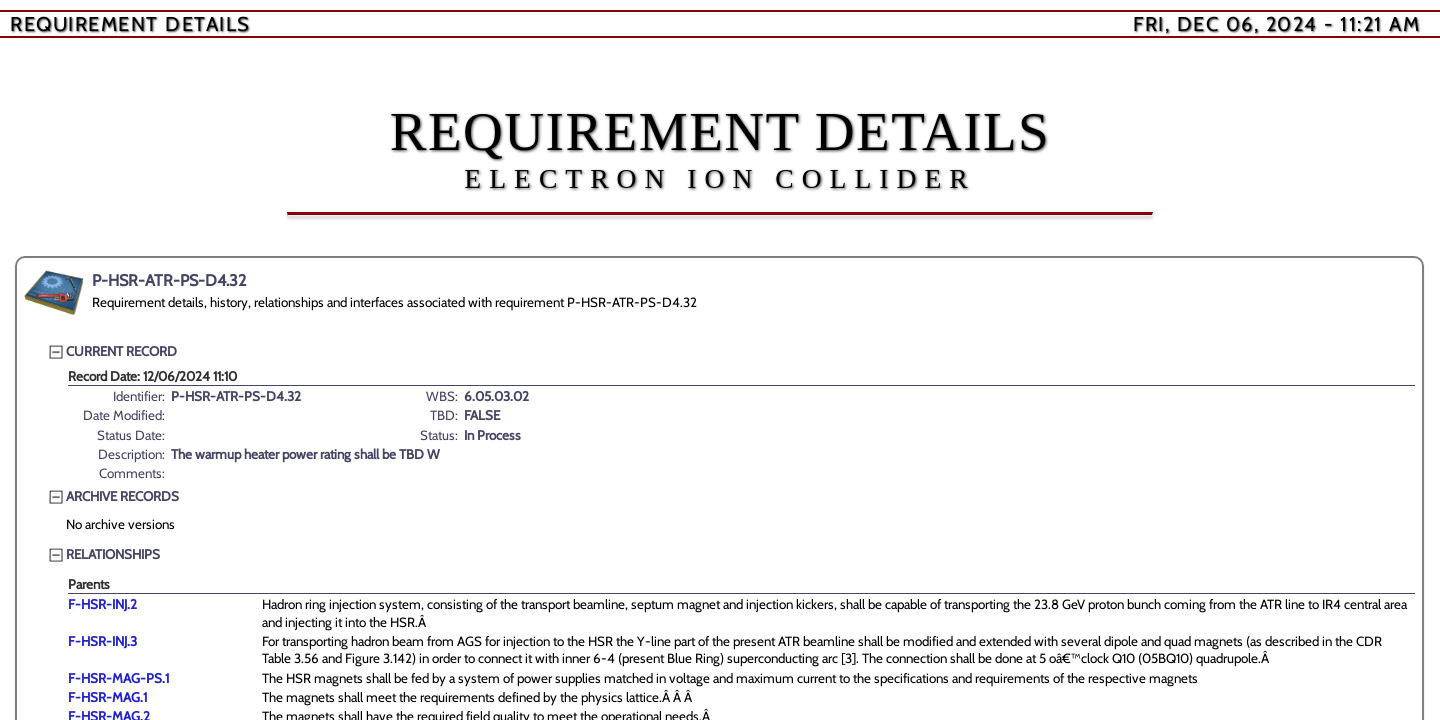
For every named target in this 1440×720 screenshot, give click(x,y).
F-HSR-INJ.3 (102, 641)
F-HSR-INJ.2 (102, 604)
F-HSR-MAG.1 (107, 697)
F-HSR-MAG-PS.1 (118, 678)
